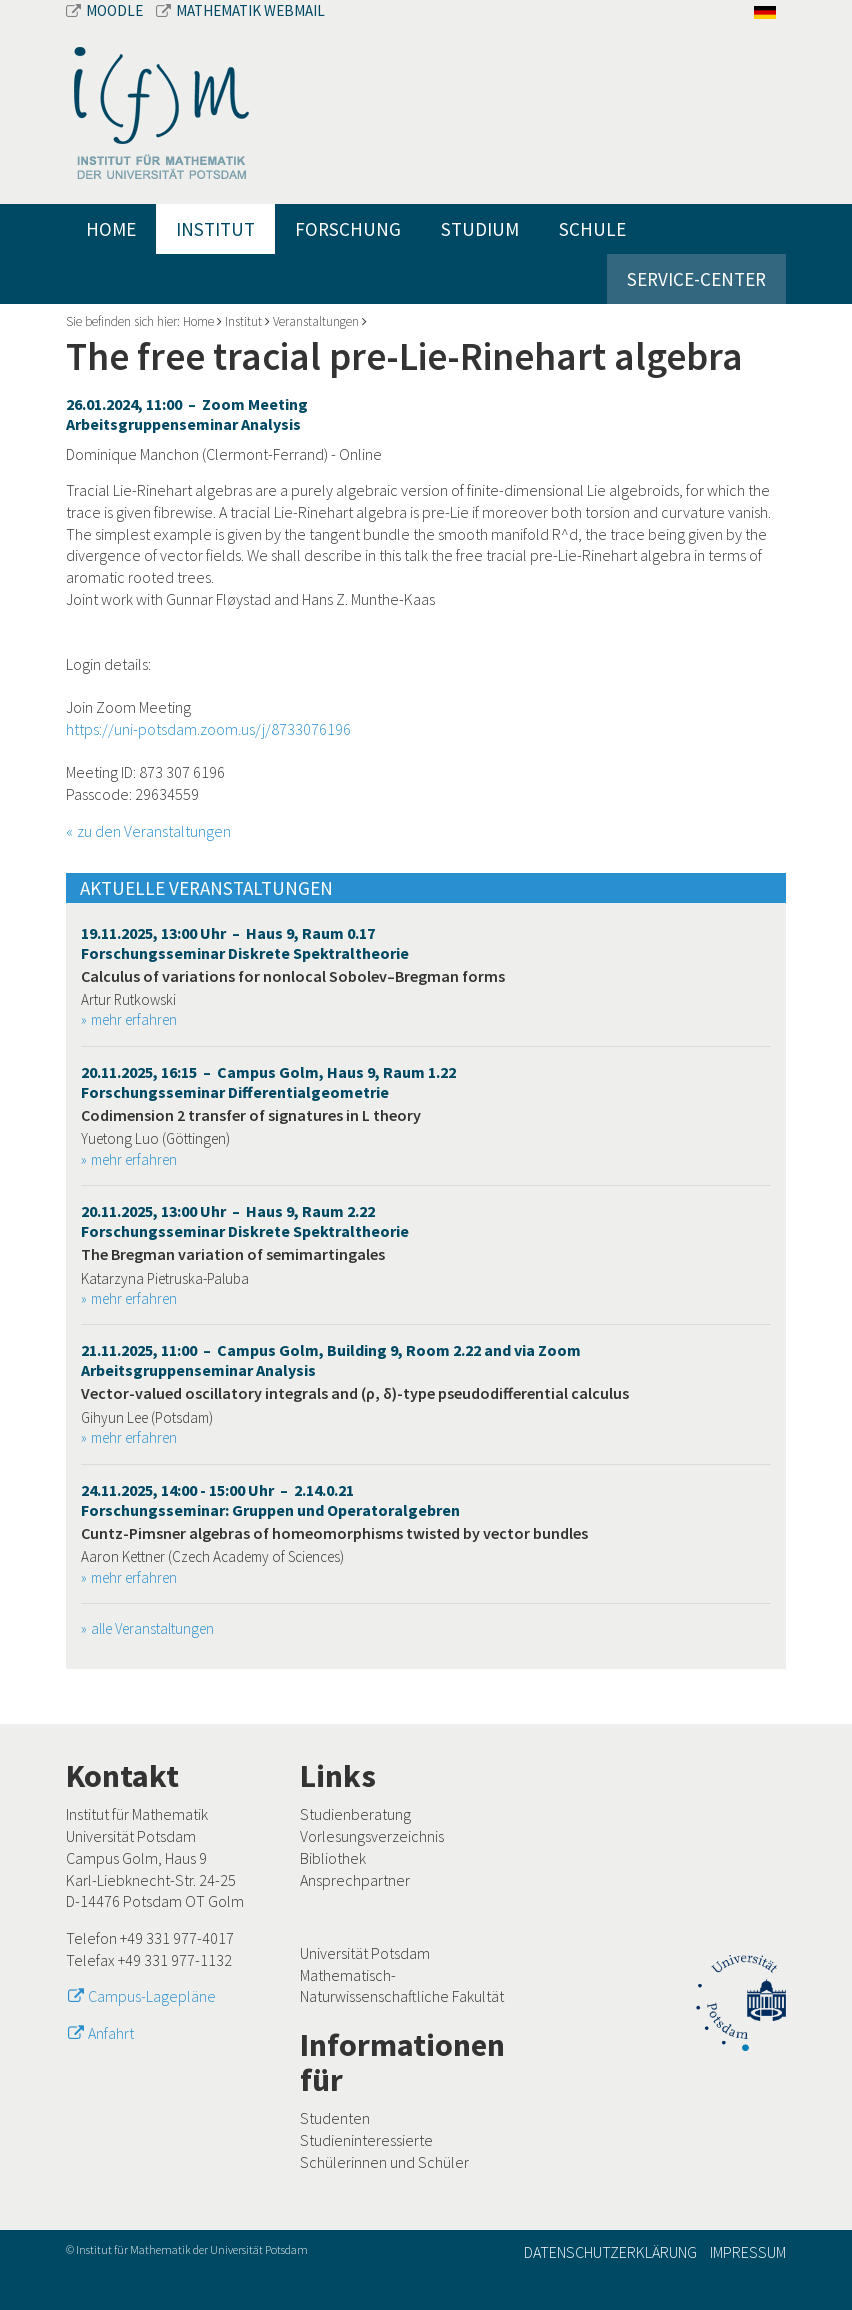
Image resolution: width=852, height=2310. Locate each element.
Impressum (748, 2252)
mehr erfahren (134, 1019)
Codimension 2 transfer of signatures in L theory (251, 1115)
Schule (592, 229)
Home (111, 229)
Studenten (335, 2118)
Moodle (106, 10)
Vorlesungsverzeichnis (372, 1836)
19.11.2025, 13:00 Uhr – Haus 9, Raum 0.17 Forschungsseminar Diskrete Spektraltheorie (245, 943)
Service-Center (696, 279)
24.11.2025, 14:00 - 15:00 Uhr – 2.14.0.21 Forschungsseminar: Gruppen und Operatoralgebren (270, 1500)
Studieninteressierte (366, 2140)
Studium (480, 229)
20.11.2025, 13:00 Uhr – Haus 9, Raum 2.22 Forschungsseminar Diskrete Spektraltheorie (245, 1221)
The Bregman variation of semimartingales (233, 1254)
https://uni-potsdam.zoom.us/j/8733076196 (208, 729)
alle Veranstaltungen (152, 1628)
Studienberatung (355, 1814)
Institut (215, 229)
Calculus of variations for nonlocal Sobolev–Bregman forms (293, 976)
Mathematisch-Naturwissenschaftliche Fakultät (402, 1986)
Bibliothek (333, 1858)
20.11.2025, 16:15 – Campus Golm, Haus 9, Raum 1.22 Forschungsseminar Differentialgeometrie (268, 1082)
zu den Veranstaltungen (154, 831)
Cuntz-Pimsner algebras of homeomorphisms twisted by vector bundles (334, 1533)
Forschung (348, 229)
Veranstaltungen (316, 321)
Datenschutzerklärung (610, 2252)
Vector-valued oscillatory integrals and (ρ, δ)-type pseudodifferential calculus (355, 1393)
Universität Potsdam (365, 1953)
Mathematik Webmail (240, 10)
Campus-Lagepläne (152, 1996)
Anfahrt (111, 2033)
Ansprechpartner (355, 1880)
